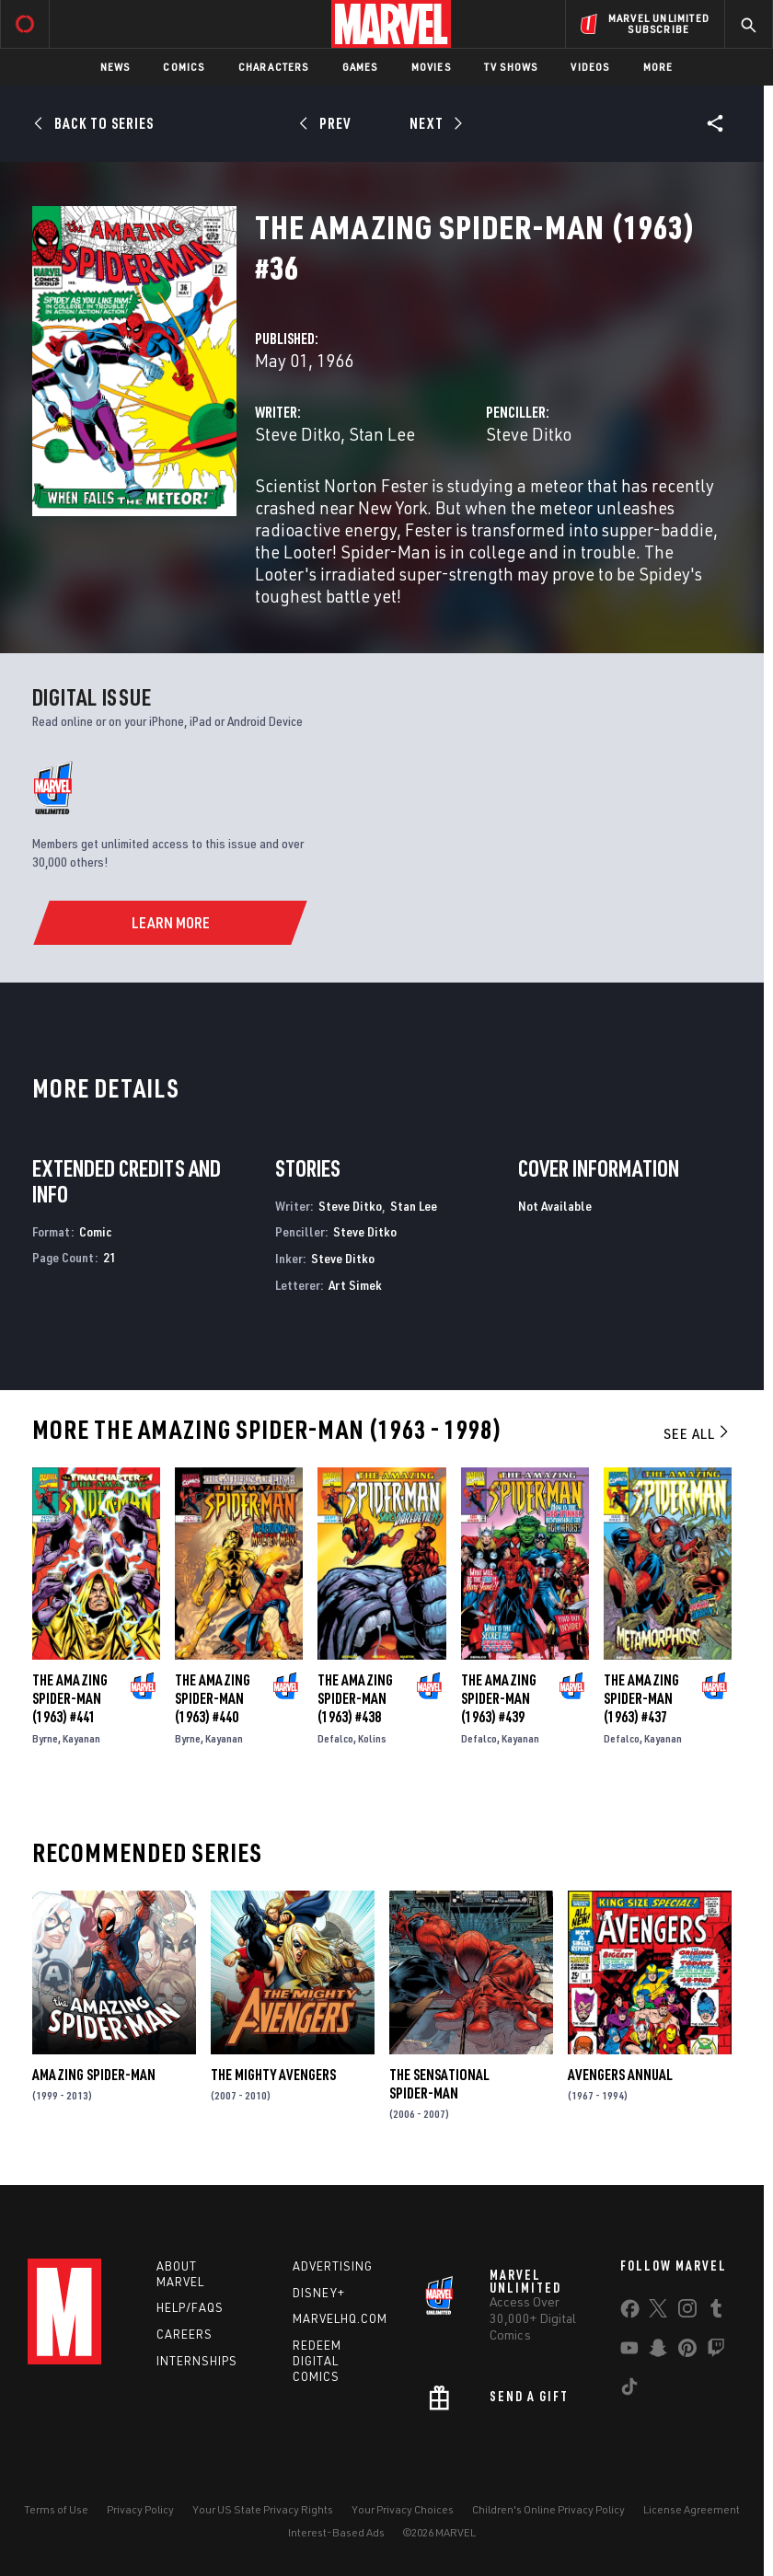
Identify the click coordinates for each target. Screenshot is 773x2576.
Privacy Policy (140, 2509)
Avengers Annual (620, 2074)
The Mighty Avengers (273, 2074)
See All (697, 1433)
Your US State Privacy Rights (262, 2509)
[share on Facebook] (630, 2313)
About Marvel (180, 2274)
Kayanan (81, 1738)
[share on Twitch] (716, 2351)
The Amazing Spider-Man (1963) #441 (70, 1698)
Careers (184, 2334)
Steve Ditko (297, 433)
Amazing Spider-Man (94, 2074)
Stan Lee (382, 433)
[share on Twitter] (658, 2312)
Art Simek (355, 1285)
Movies (431, 67)
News (115, 67)
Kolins (372, 1738)
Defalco (335, 1738)
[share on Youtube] (629, 2351)
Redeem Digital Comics (317, 2361)
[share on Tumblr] (716, 2312)
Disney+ (319, 2292)
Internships (196, 2360)
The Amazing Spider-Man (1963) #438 (355, 1698)
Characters (273, 67)
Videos (590, 67)
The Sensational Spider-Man (439, 2083)
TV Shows (511, 67)
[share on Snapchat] (658, 2351)
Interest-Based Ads (336, 2532)
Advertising (333, 2266)
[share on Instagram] (687, 2312)
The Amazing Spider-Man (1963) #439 (498, 1698)
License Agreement (691, 2509)
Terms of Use (56, 2509)
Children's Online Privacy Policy (548, 2509)
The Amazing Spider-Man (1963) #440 (212, 1698)
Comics (183, 67)
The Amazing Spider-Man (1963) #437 (641, 1698)
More (658, 67)
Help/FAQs (190, 2307)
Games (360, 67)
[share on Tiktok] (629, 2390)
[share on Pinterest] (687, 2351)
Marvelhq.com (340, 2318)
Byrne (45, 1738)
